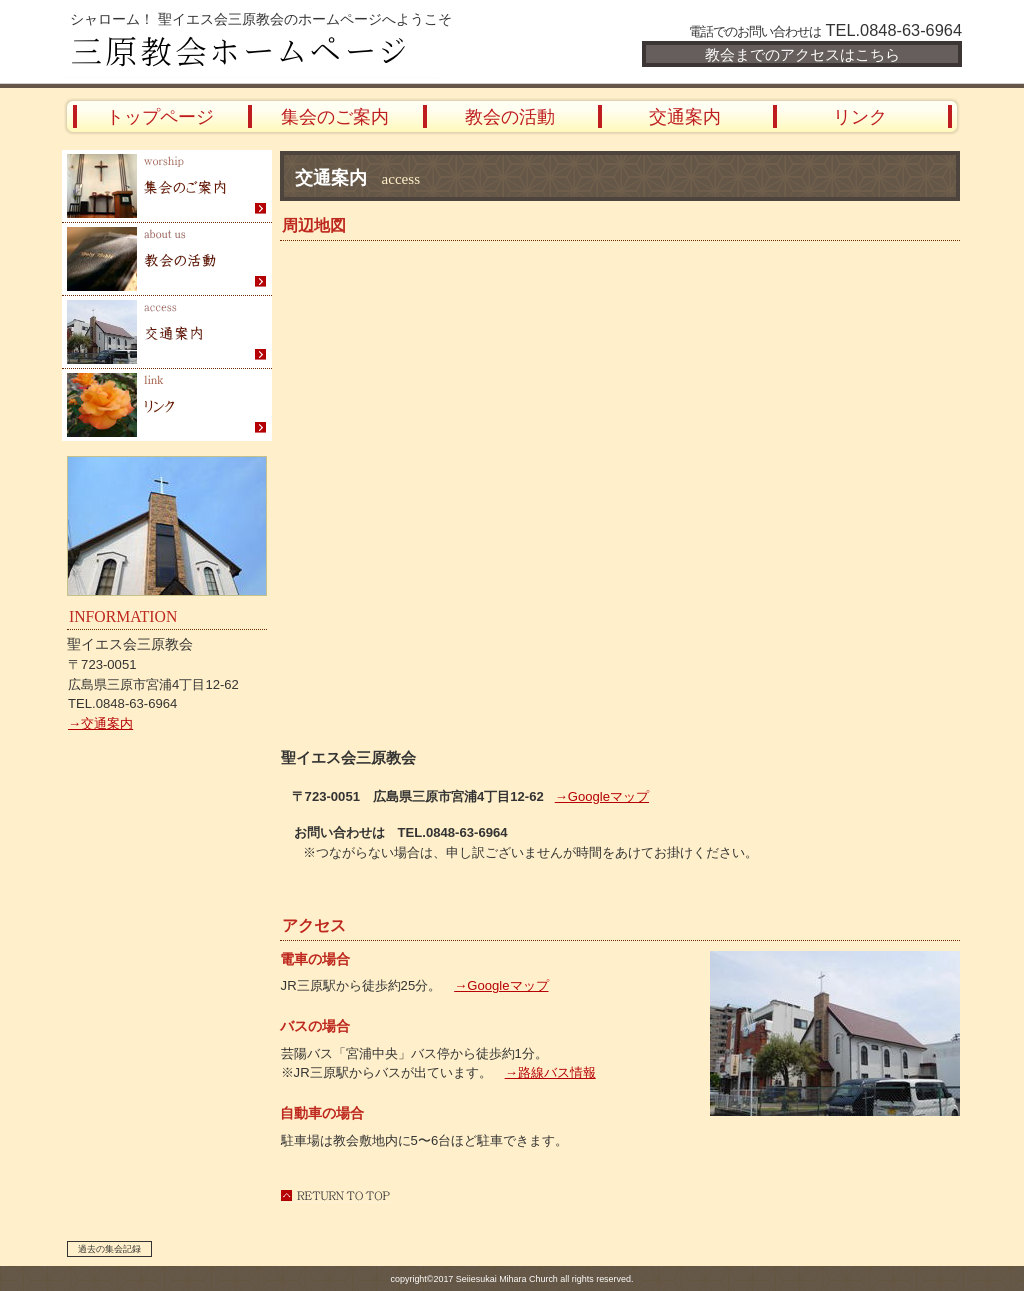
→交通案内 (100, 723)
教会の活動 (167, 259)
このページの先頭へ (335, 1195)
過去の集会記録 (109, 1249)
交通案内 (167, 332)
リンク (167, 405)
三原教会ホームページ (302, 52)
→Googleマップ (501, 985)
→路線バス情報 (550, 1072)
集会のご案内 (167, 186)
